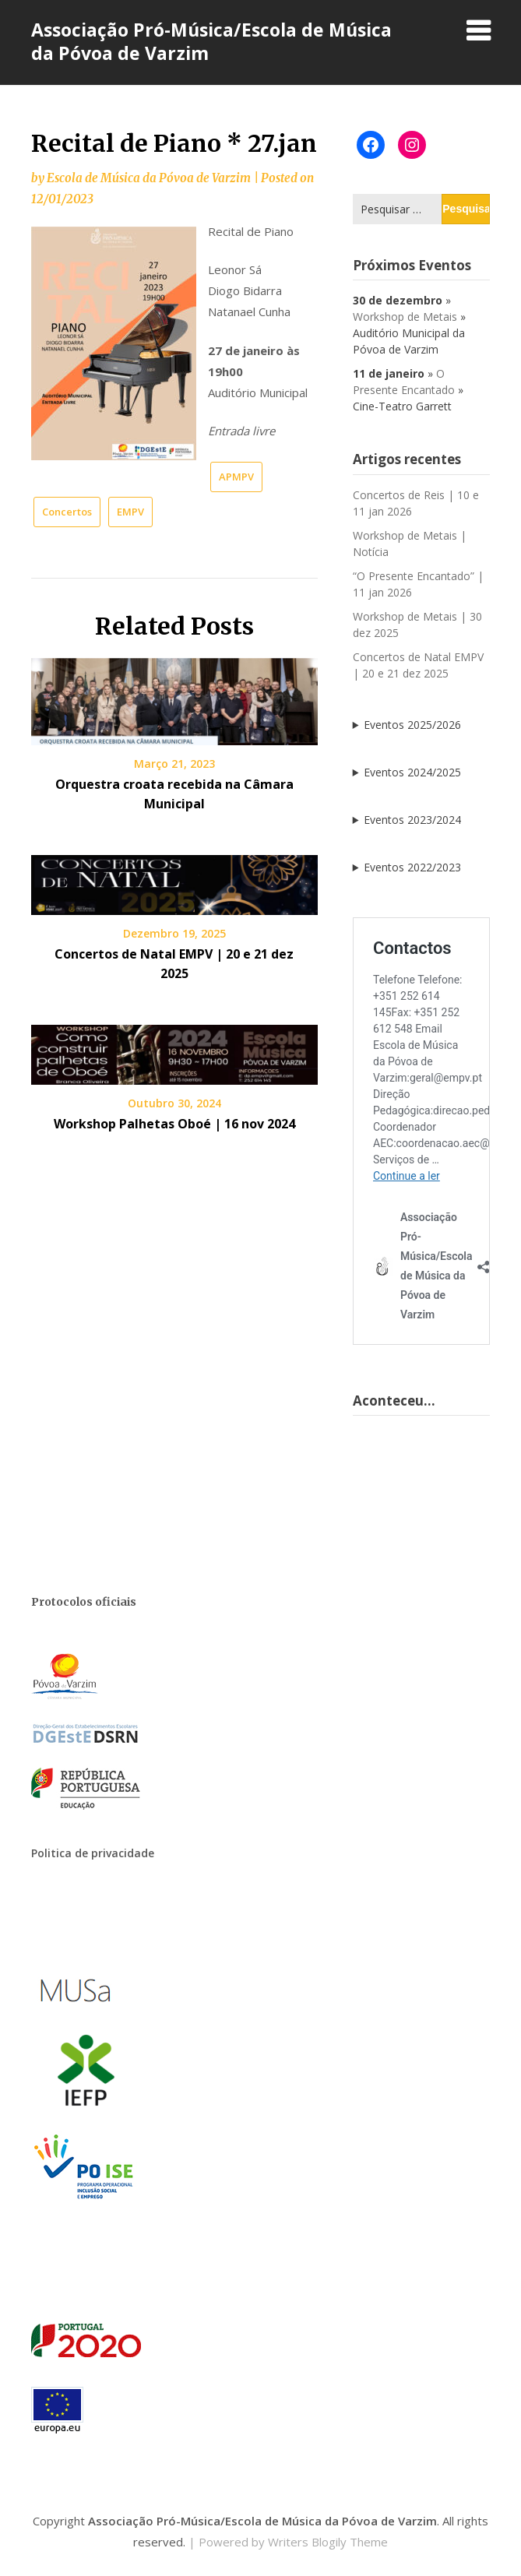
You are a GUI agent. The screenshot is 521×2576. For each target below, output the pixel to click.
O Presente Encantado (404, 381)
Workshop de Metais (405, 316)
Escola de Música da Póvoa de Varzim (149, 178)
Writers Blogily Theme (328, 2542)
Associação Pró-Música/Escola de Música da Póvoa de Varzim (211, 41)
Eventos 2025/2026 (412, 724)
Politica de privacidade (92, 1853)
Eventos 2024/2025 (412, 772)
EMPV (130, 512)
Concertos (67, 512)
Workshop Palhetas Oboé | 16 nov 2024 (174, 1123)
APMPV (236, 477)
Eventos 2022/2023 (412, 867)
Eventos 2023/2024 (412, 819)
